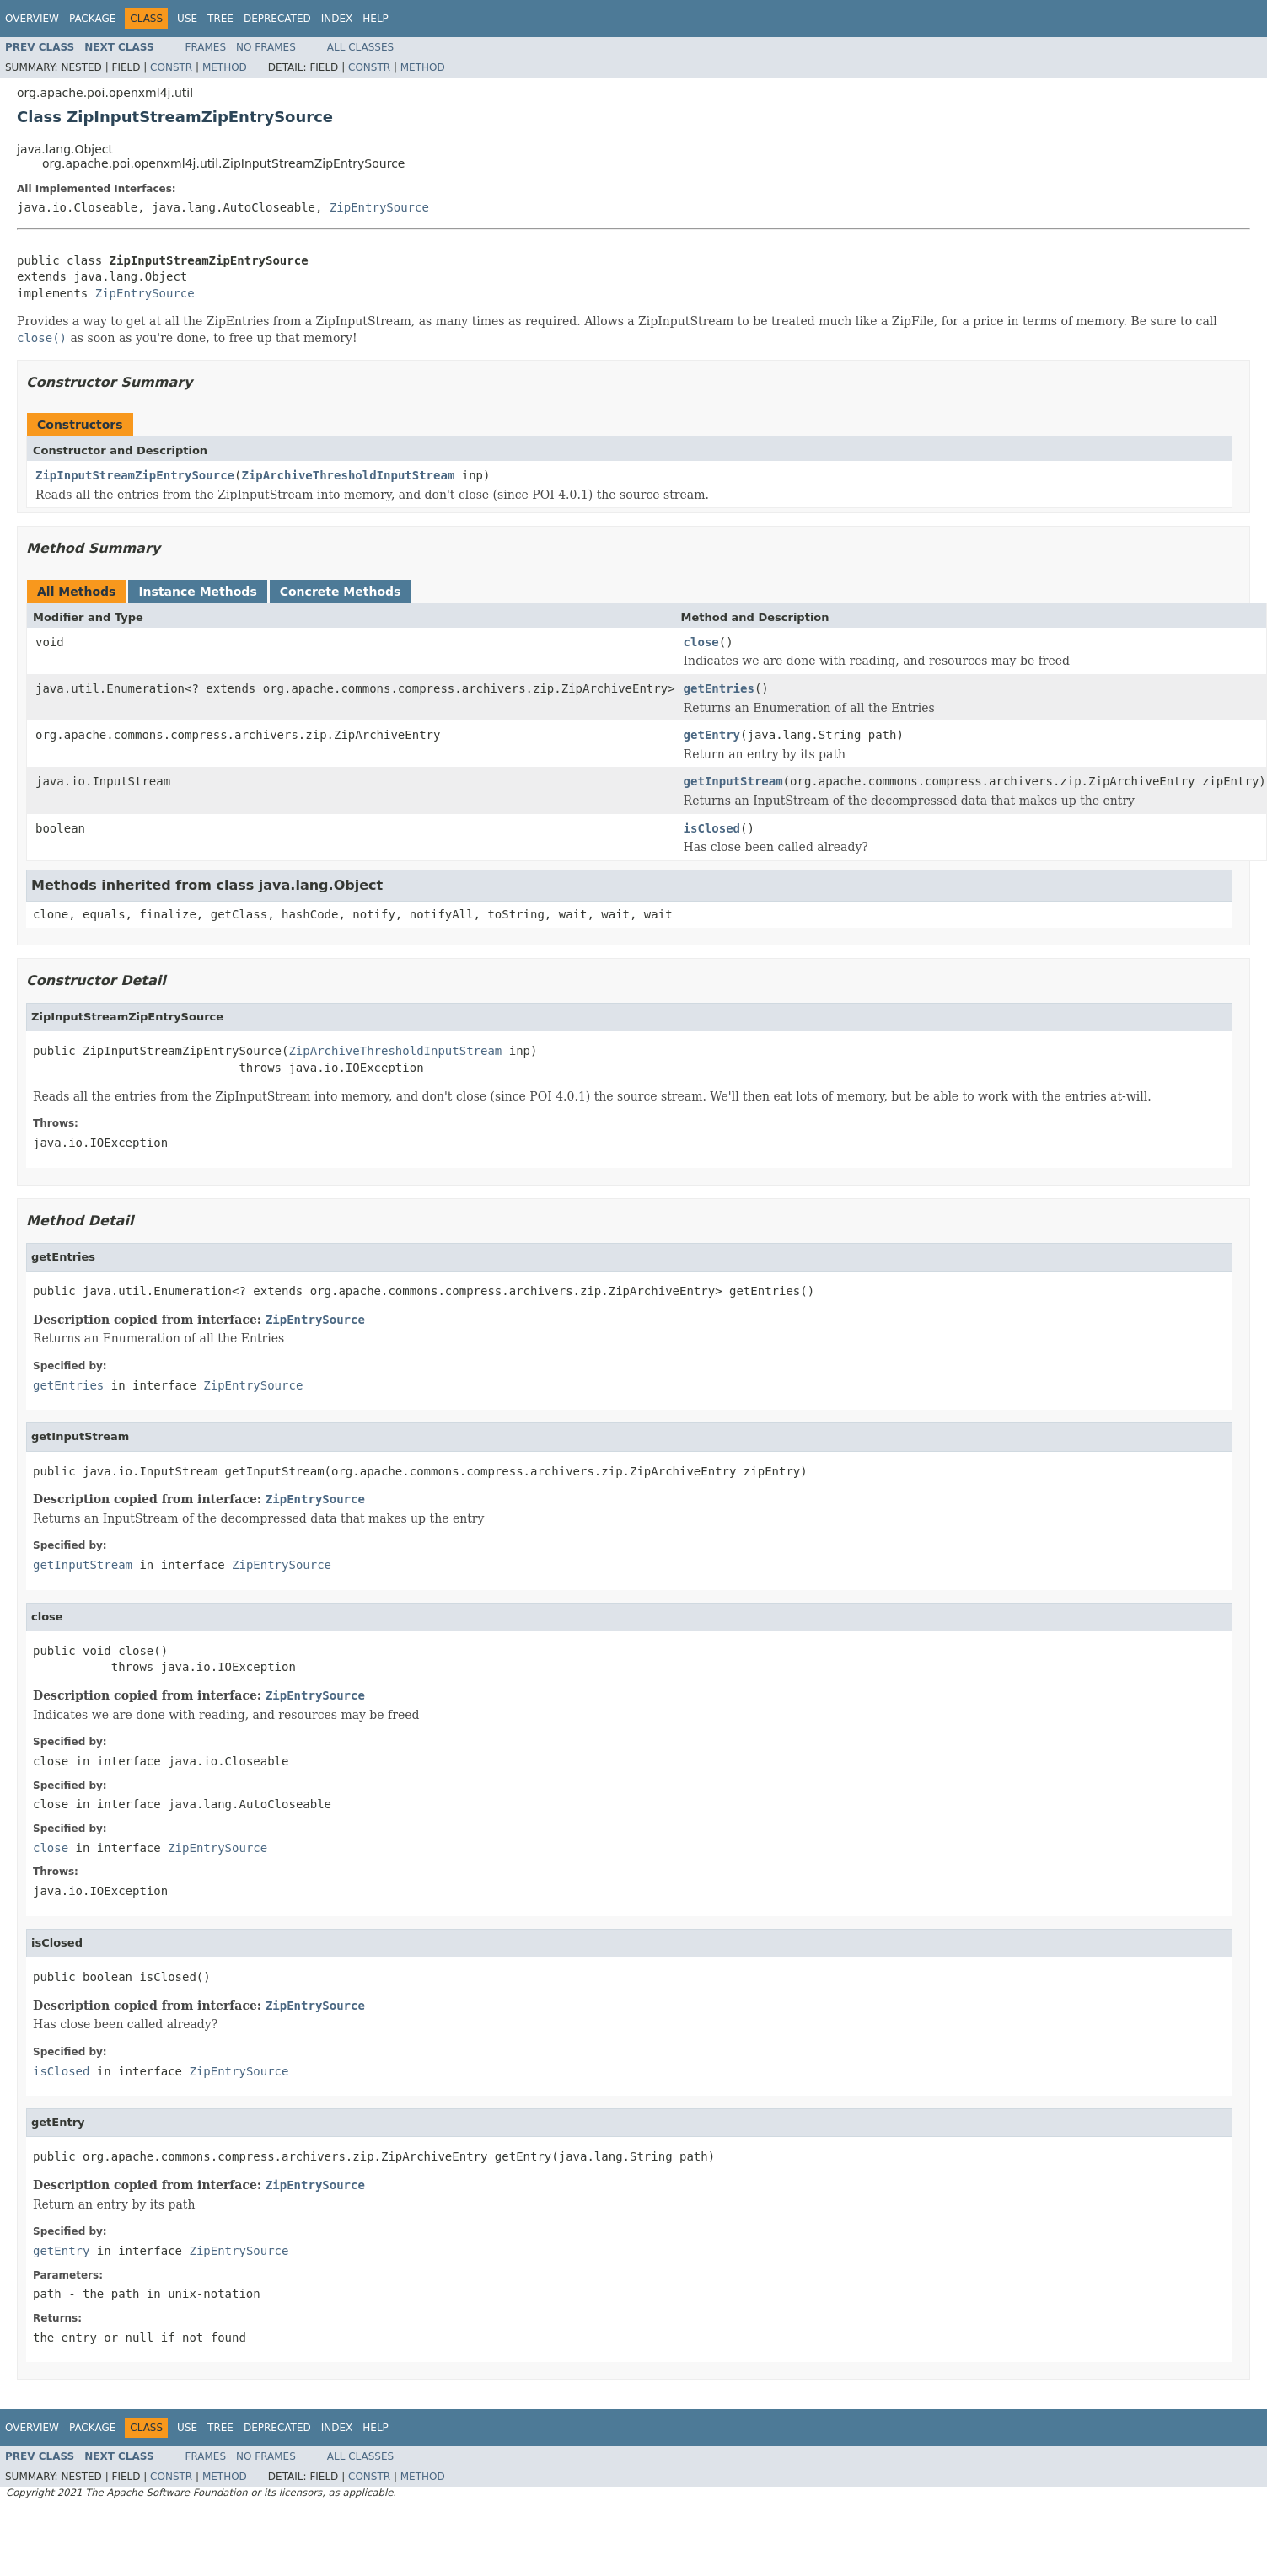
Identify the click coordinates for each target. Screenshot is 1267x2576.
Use (187, 18)
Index (337, 18)
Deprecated (277, 18)
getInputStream (733, 781)
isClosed (712, 828)
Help (375, 18)
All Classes (360, 47)
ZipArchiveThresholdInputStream (347, 475)
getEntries (719, 688)
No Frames (266, 47)
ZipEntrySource (379, 207)
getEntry (712, 735)
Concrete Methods (340, 591)
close (701, 642)
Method (224, 67)
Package (92, 18)
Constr (171, 67)
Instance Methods (197, 591)
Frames (206, 47)
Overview (32, 18)
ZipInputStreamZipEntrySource (134, 475)
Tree (220, 18)
